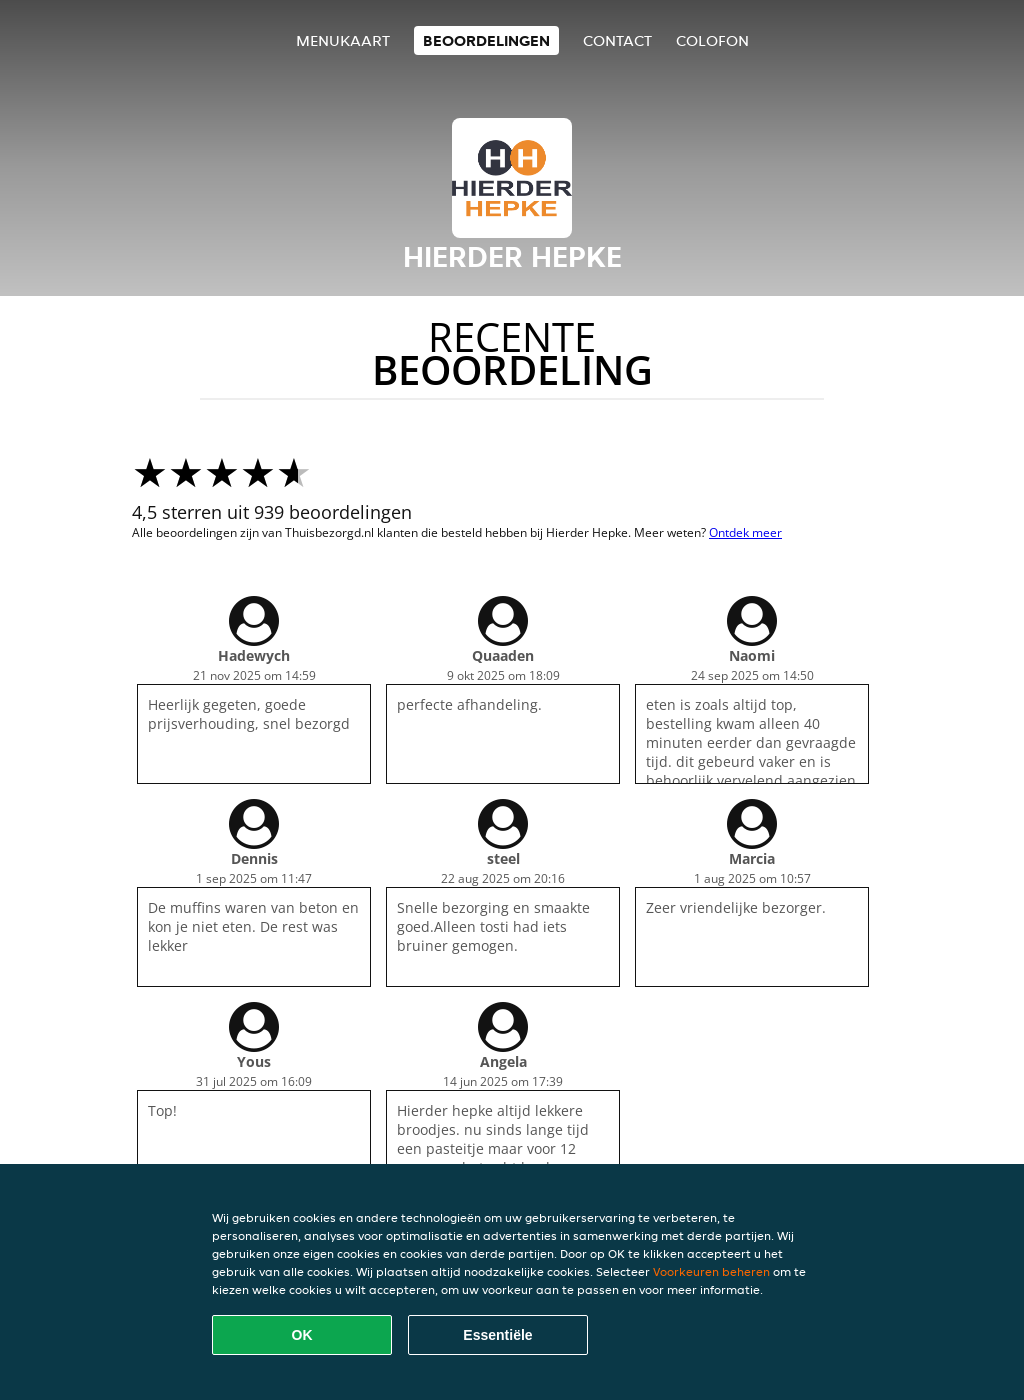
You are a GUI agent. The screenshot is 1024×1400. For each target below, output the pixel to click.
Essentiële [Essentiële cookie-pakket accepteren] (497, 1335)
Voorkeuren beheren (711, 1271)
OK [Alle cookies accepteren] (302, 1335)
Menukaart (343, 40)
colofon (712, 40)
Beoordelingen (486, 40)
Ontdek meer (745, 532)
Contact (617, 40)
